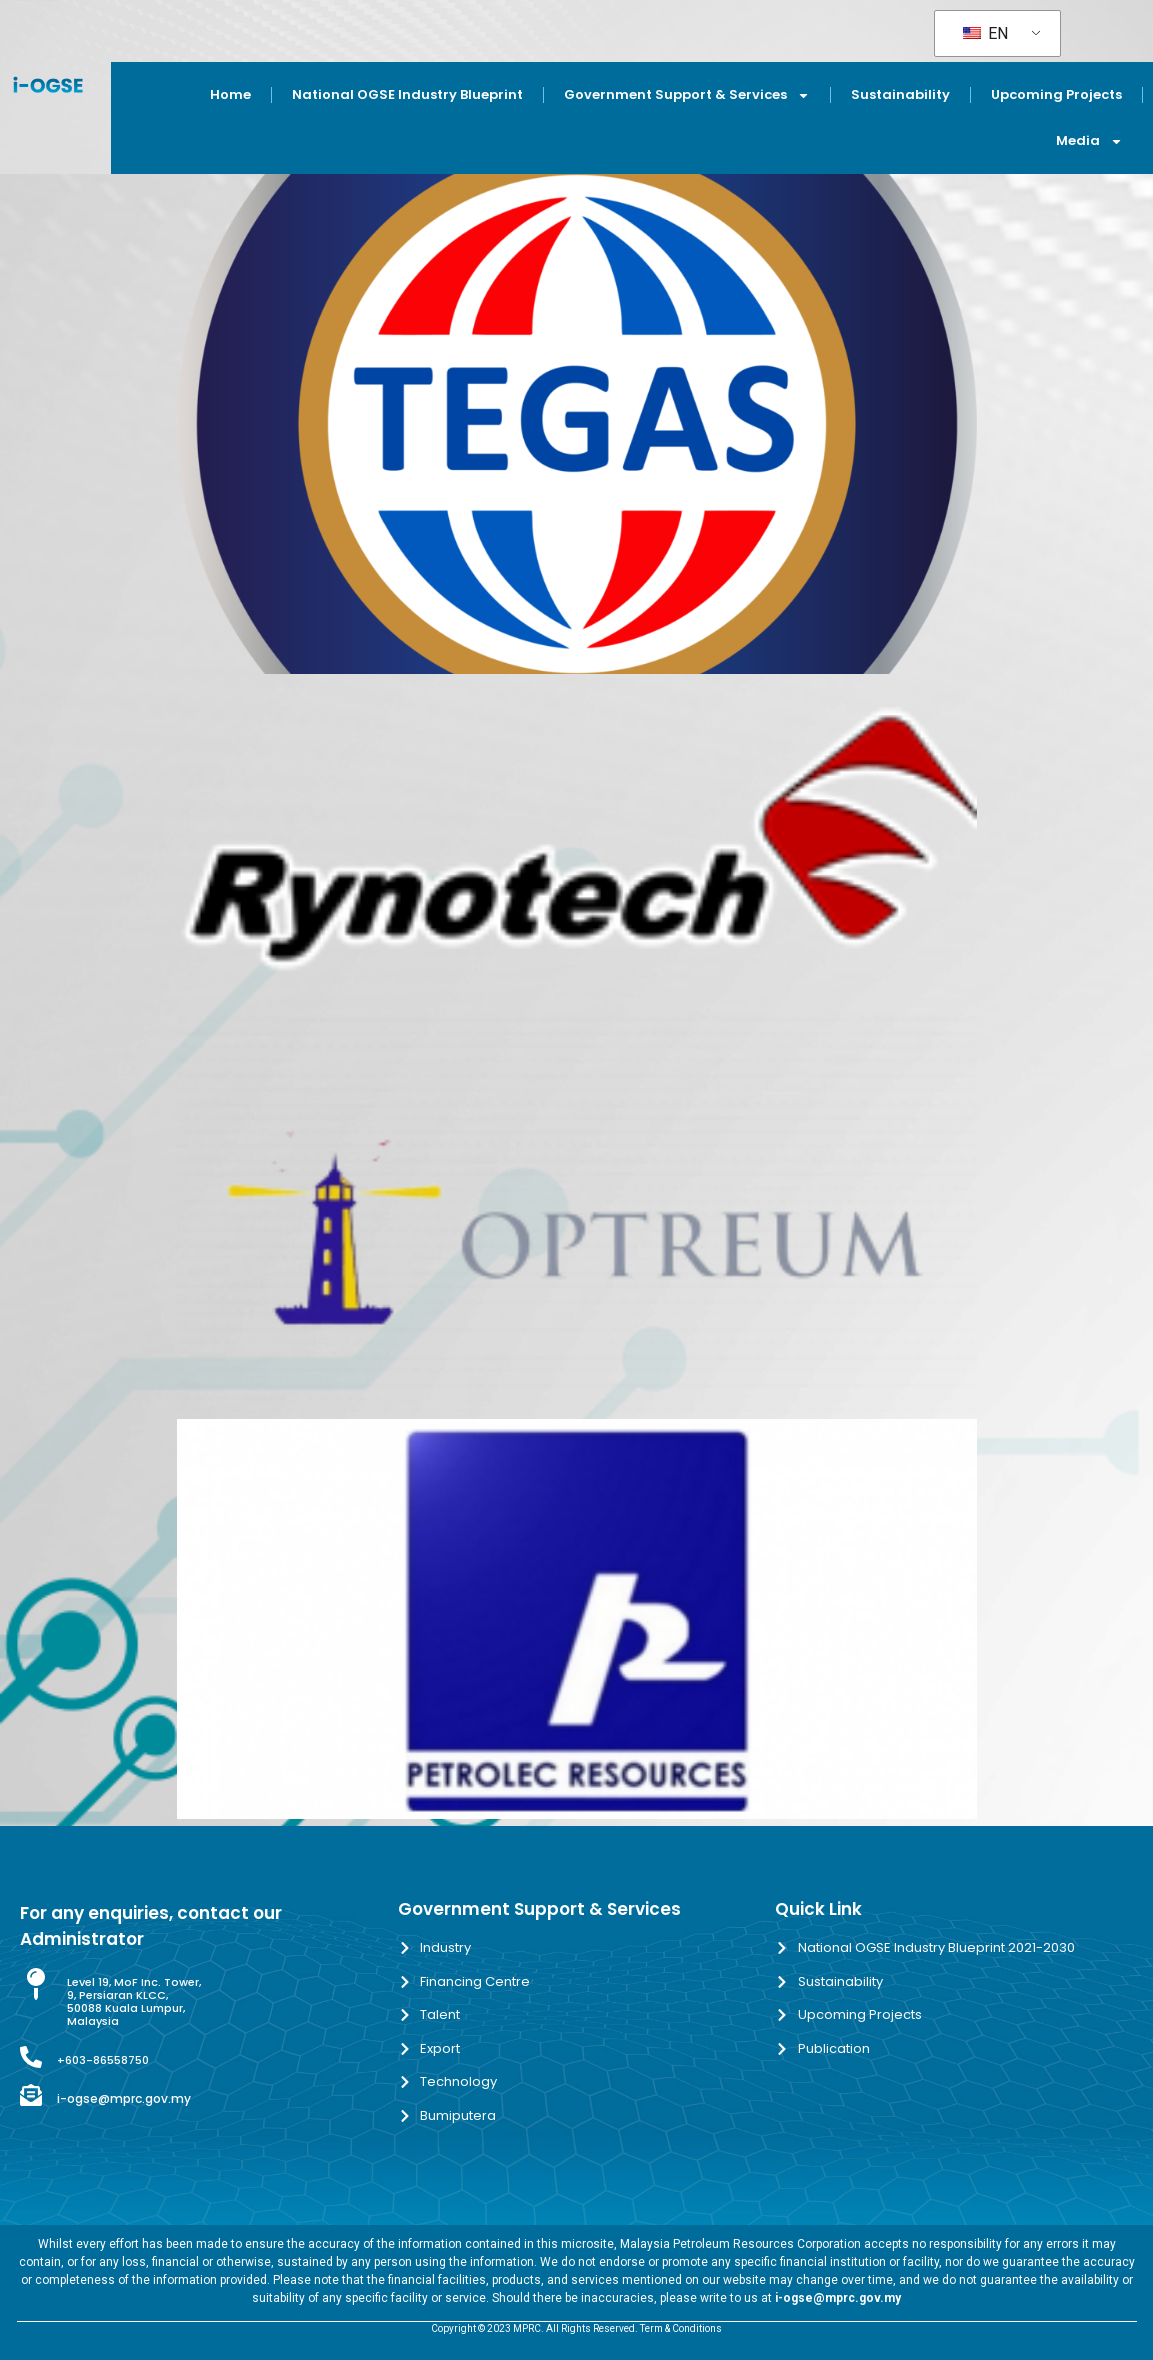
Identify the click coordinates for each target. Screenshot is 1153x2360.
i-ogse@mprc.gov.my (124, 2098)
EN (985, 33)
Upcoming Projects (1056, 94)
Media (1089, 141)
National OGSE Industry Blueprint (407, 94)
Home (230, 94)
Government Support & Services (687, 95)
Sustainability (900, 94)
